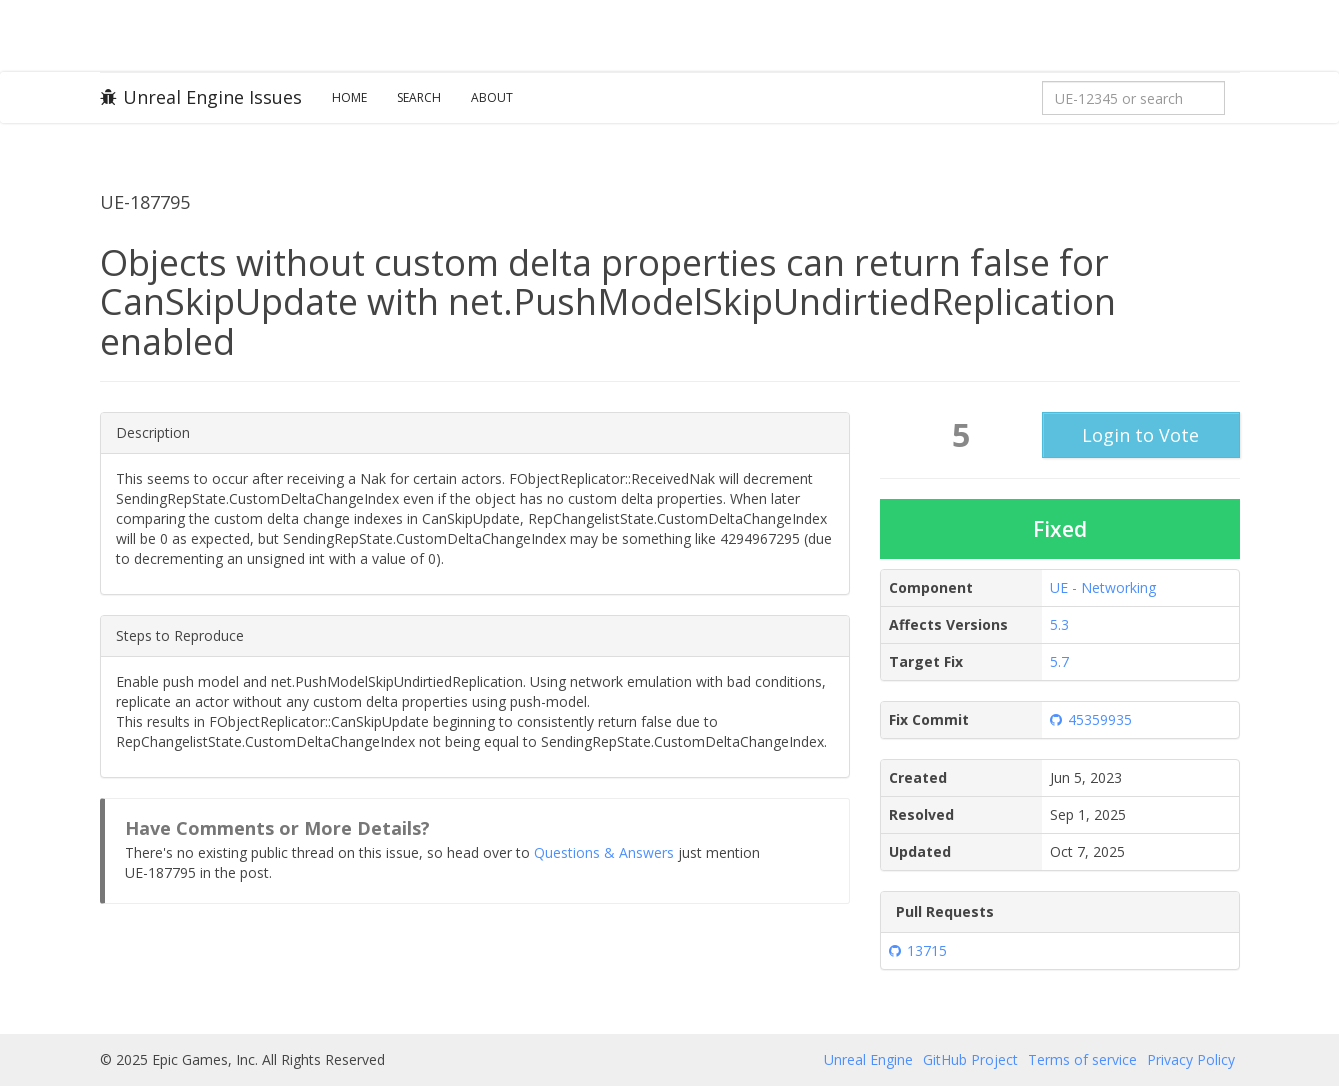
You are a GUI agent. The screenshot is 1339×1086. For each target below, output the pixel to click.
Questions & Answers (604, 852)
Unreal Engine (868, 1059)
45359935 (1091, 719)
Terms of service (1082, 1059)
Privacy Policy (1191, 1059)
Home (349, 97)
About (492, 97)
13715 (918, 950)
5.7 (1059, 661)
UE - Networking (1103, 587)
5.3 (1059, 624)
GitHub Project (970, 1059)
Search (419, 97)
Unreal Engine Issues (201, 97)
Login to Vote (1140, 435)
